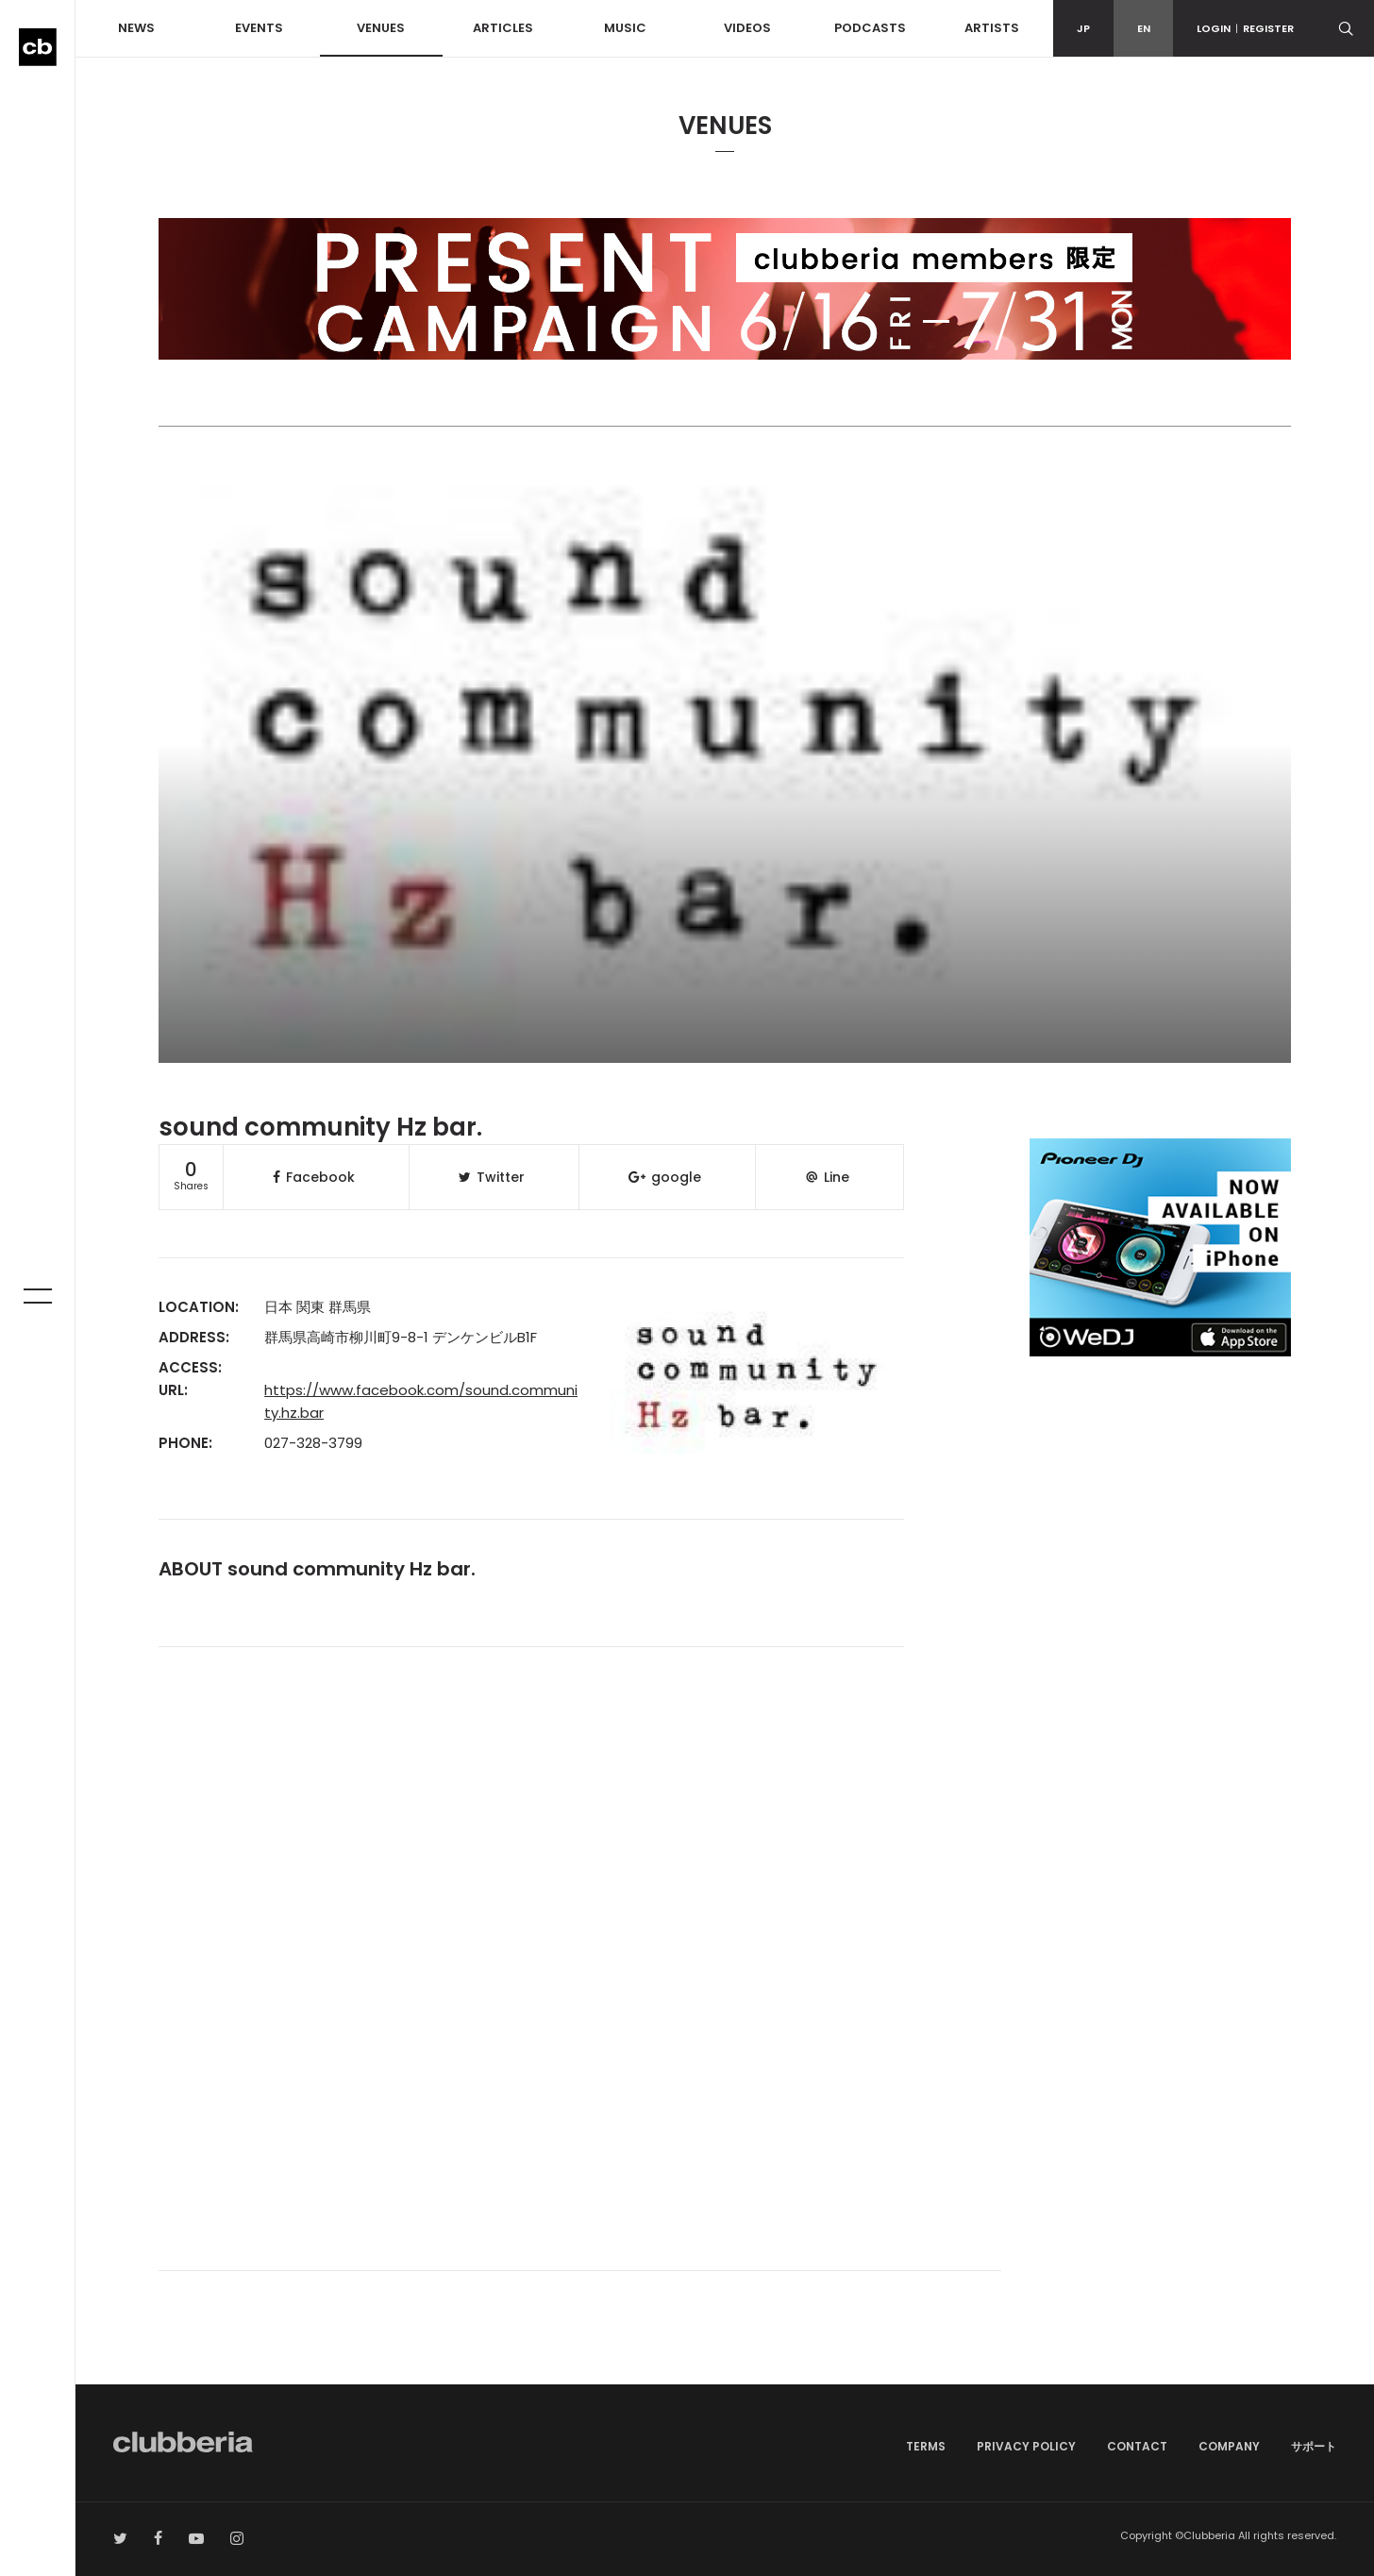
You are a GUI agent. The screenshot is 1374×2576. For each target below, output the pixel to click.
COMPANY (1229, 2446)
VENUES (381, 28)
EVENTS (259, 28)
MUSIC (625, 28)
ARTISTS (991, 28)
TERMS (926, 2446)
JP (1083, 28)
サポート (1313, 2446)
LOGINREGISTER (1245, 28)
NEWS (136, 28)
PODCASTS (870, 28)
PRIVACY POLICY (1026, 2446)
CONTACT (1137, 2446)
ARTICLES (503, 28)
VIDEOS (747, 28)
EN (1143, 28)
